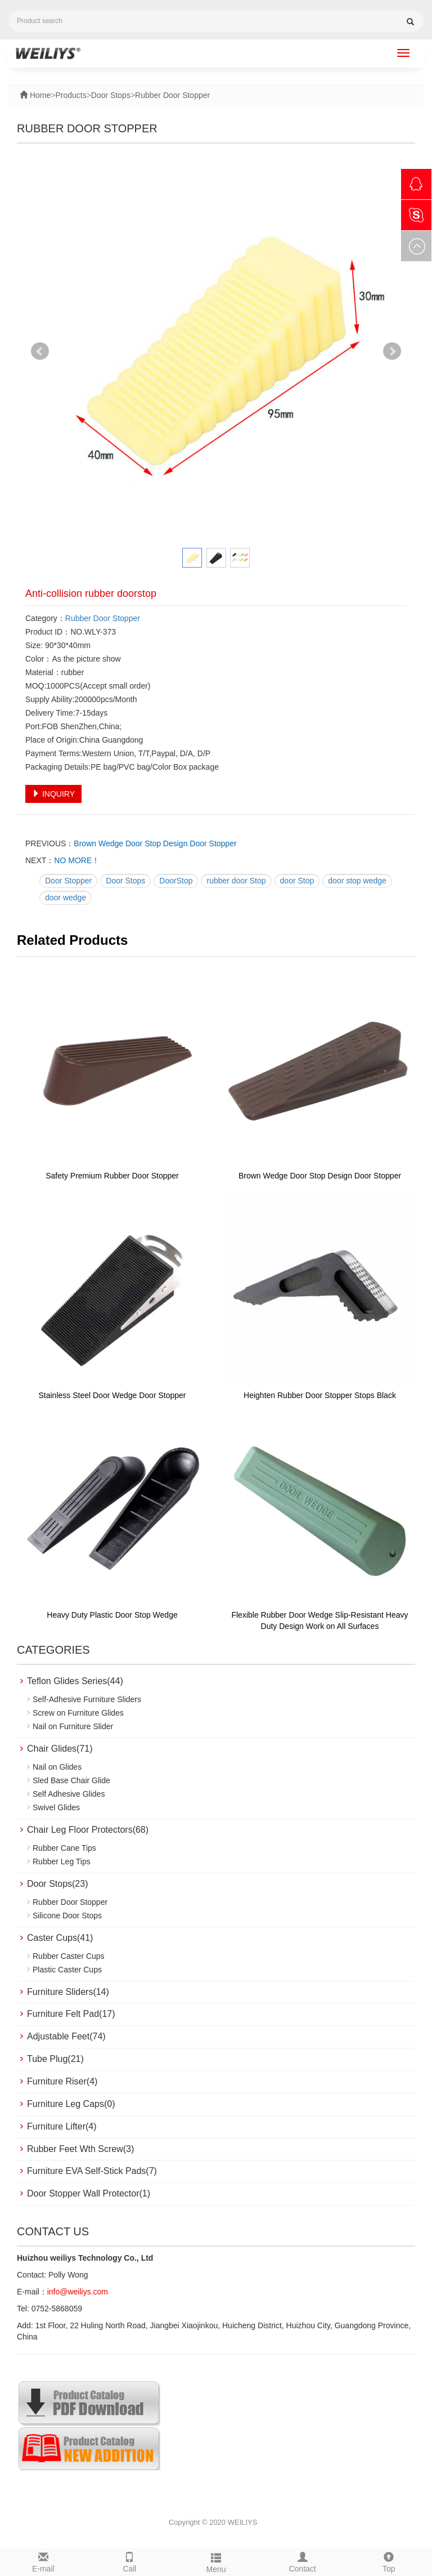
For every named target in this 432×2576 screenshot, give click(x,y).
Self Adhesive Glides (69, 1793)
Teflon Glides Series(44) (75, 1681)
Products (70, 95)
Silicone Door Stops (67, 1915)
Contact (302, 2560)
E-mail (43, 2560)
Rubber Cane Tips (64, 1847)
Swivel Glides (56, 1807)
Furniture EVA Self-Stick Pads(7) (92, 2171)
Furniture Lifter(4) (62, 2126)
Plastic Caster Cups (67, 1969)
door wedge (65, 897)
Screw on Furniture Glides (78, 1712)
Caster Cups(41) (60, 1938)
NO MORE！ (77, 860)
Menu (216, 2561)
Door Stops (110, 95)
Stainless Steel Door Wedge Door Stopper (112, 1395)
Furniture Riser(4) (62, 2081)
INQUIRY (53, 793)
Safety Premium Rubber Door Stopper (112, 1175)
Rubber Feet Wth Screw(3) (80, 2149)
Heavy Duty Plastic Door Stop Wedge (112, 1614)
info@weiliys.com (77, 2291)
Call (130, 2560)
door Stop (297, 880)
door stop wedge (357, 880)
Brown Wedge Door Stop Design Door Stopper (155, 843)
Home (39, 95)
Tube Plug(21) (55, 2059)
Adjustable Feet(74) (66, 2036)
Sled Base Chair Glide (71, 1780)
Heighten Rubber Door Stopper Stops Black (320, 1395)
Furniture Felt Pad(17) (71, 2014)
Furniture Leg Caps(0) (71, 2104)
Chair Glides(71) (59, 1748)
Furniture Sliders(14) (68, 1992)
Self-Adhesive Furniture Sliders (87, 1699)
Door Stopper (68, 880)
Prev (40, 351)
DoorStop (175, 880)
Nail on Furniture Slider (73, 1726)
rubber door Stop (236, 880)
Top (388, 2560)
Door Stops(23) (57, 1884)
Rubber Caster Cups (69, 1956)
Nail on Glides (57, 1766)
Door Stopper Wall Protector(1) (88, 2193)
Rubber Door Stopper (172, 95)
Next (392, 351)
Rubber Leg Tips (62, 1861)
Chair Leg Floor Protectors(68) (87, 1829)
